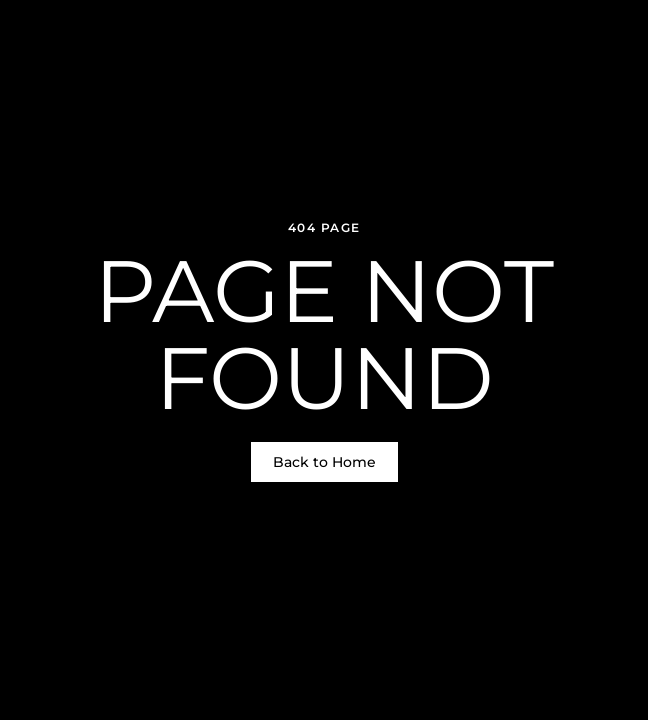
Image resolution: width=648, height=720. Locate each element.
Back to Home (324, 462)
